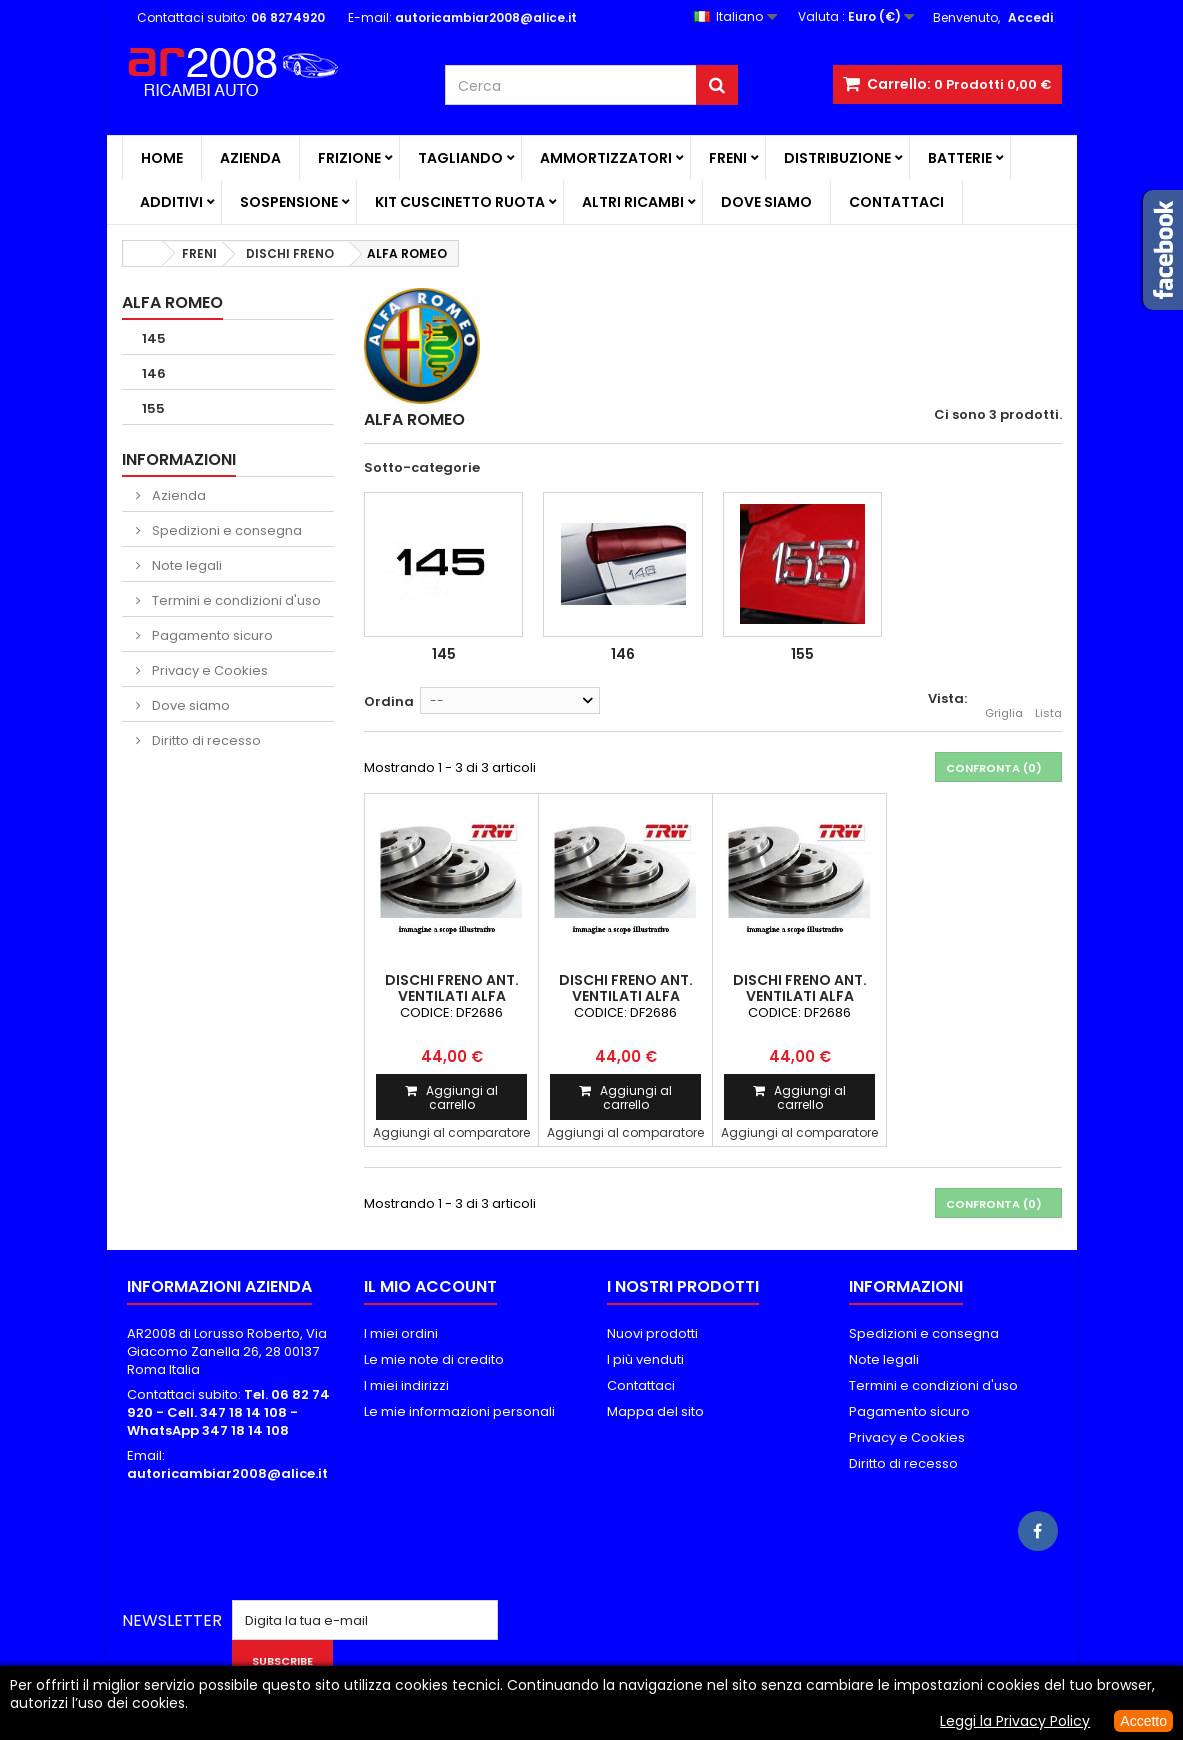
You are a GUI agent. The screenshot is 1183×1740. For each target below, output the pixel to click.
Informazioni (179, 459)
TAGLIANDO (460, 158)
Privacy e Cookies (208, 670)
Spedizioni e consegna (225, 530)
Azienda (250, 158)
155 (153, 408)
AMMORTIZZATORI (606, 158)
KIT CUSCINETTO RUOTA (460, 202)
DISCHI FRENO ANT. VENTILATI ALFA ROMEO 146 (626, 996)
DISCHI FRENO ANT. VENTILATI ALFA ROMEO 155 (800, 996)
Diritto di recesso (205, 740)
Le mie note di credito (434, 1359)
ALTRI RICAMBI (633, 202)
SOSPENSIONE (289, 202)
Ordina (389, 701)
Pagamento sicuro (211, 635)
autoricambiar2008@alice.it (227, 1473)
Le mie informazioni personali (459, 1411)
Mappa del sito (655, 1411)
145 (154, 338)
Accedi (1030, 17)
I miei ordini (401, 1333)
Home (162, 158)
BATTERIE (960, 158)
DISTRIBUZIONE (837, 158)
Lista (1048, 702)
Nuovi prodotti (652, 1333)
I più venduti (645, 1359)
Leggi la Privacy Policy (1015, 1721)
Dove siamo (766, 202)
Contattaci (896, 202)
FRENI (728, 158)
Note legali (185, 565)
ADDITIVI (171, 202)
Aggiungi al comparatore (451, 1132)
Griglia (1004, 702)
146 (154, 373)
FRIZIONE (349, 158)
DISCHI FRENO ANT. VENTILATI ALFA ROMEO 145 (452, 996)
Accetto (1143, 1721)
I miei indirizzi (406, 1385)
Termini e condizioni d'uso (235, 600)
